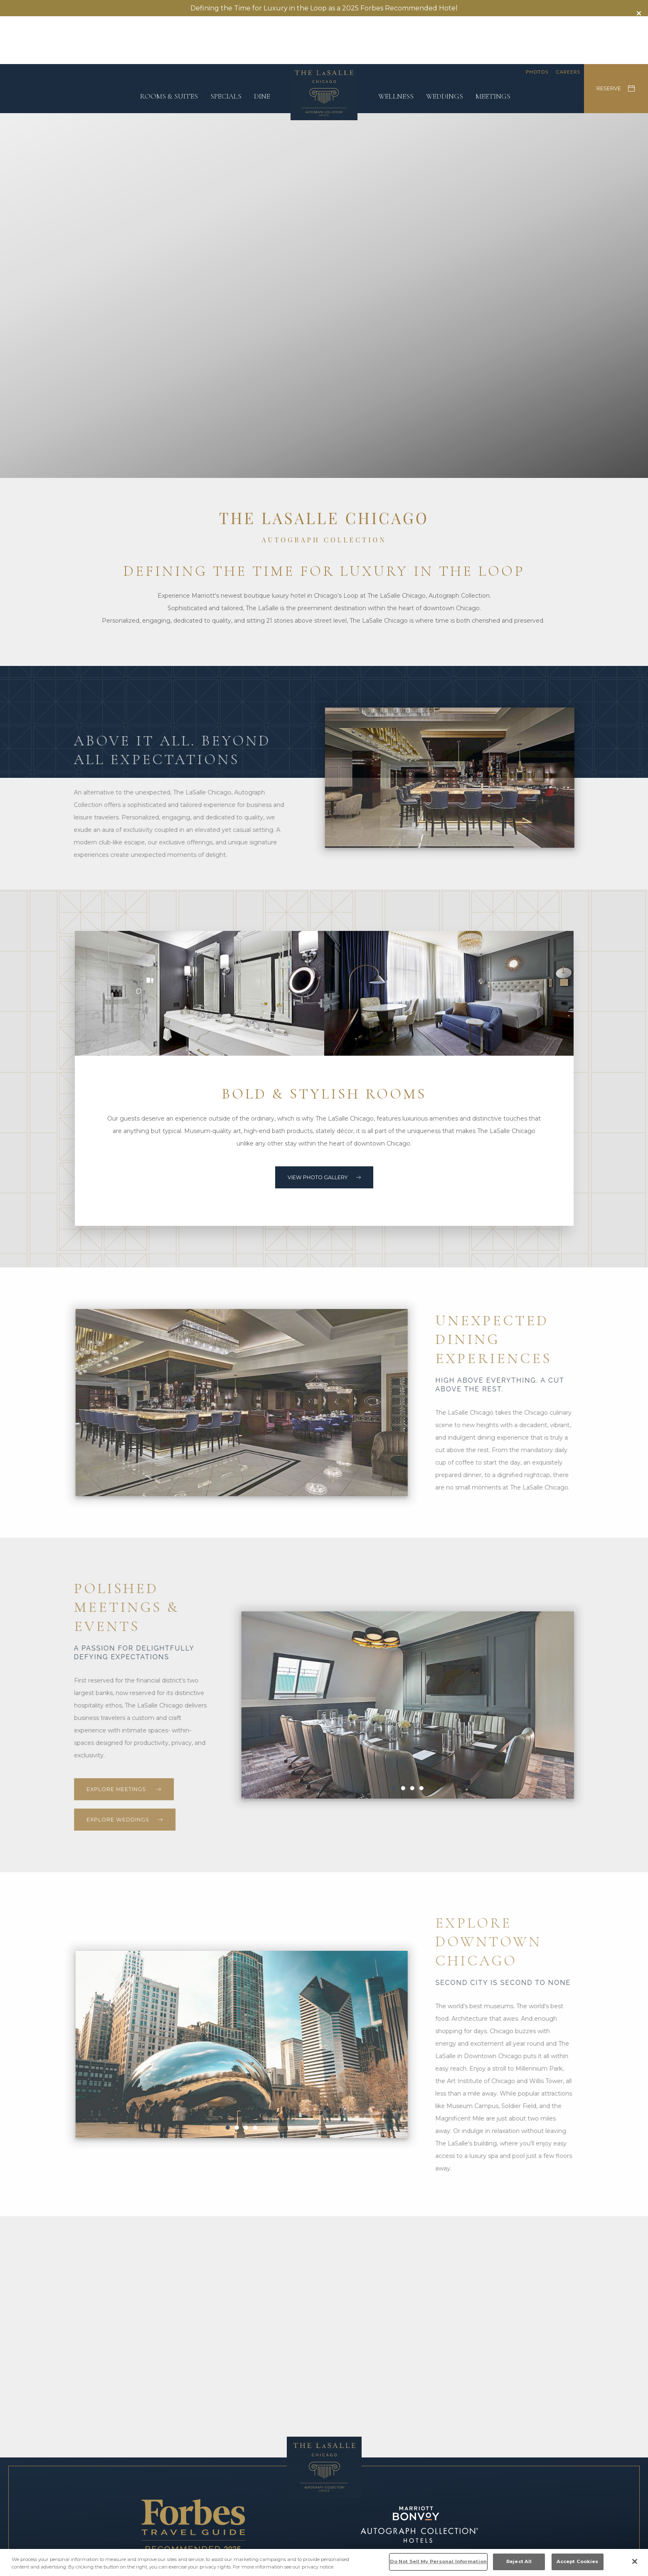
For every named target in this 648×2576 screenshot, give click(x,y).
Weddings (444, 32)
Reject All (519, 2561)
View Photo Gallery (317, 1113)
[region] (324, 2562)
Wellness (396, 32)
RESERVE (616, 24)
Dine (262, 32)
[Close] (635, 2561)
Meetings (493, 32)
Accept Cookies (578, 2561)
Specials (225, 32)
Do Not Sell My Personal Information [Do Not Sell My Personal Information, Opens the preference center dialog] (438, 2561)
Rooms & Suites (169, 32)
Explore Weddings (116, 1755)
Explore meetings (115, 1725)
